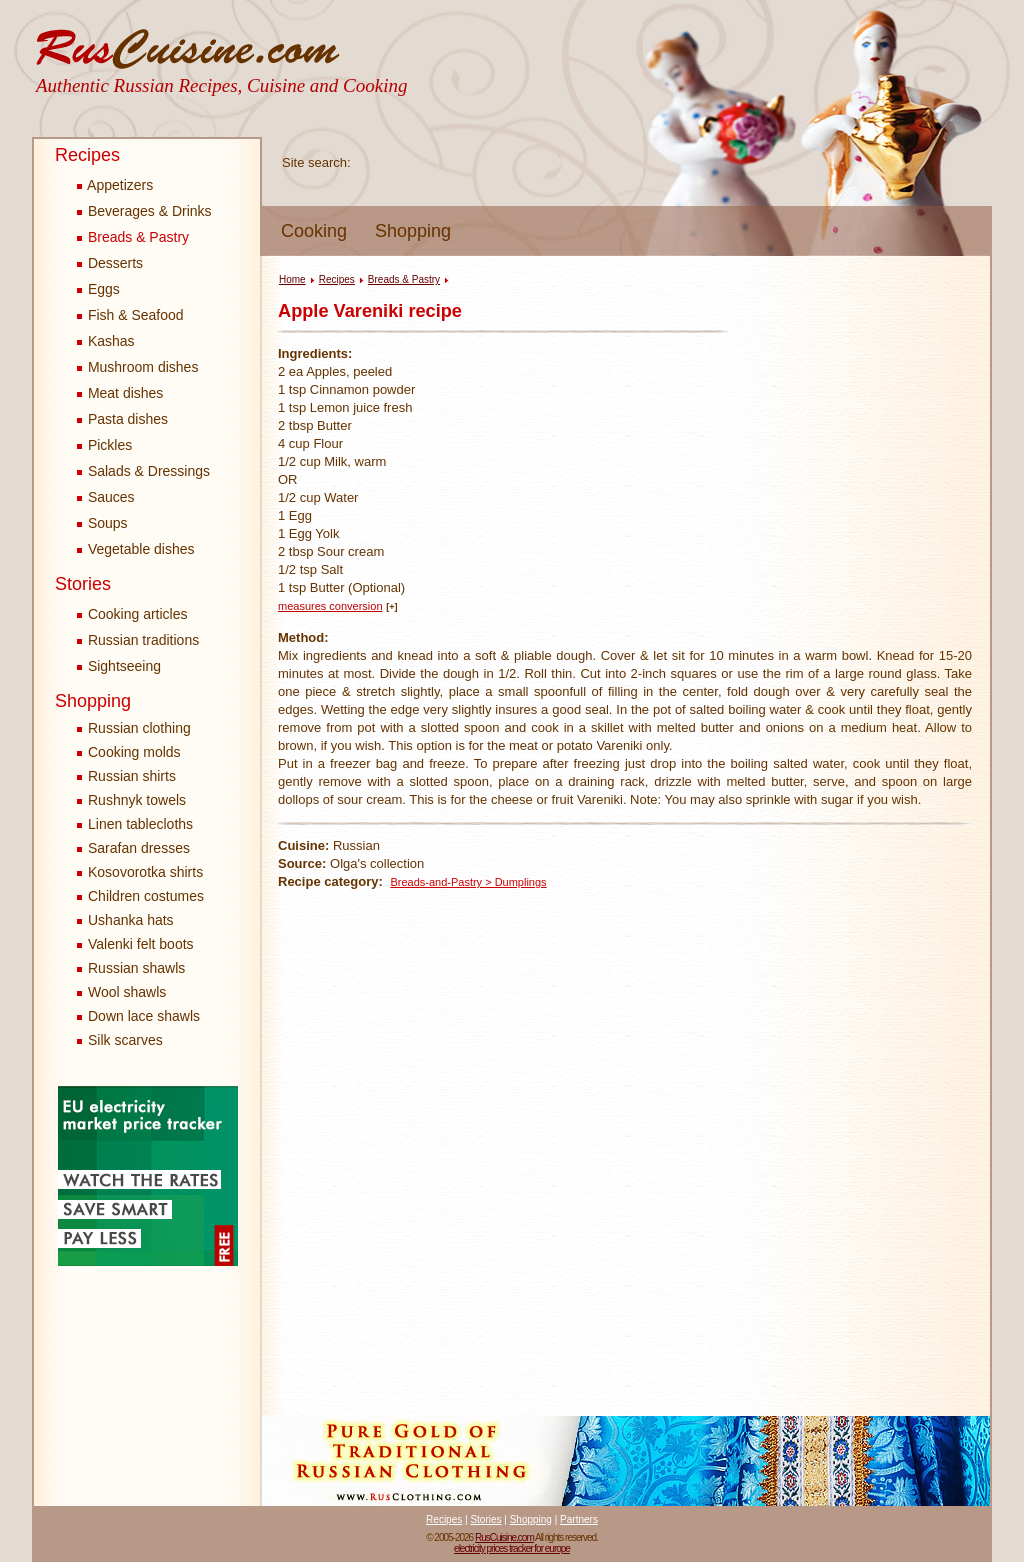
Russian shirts (132, 776)
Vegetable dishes (136, 549)
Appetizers (115, 185)
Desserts (110, 263)
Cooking (314, 231)
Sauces (106, 497)
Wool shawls (127, 992)
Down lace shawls (144, 1016)
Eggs (98, 289)
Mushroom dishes (137, 367)
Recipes (87, 155)
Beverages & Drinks (144, 211)
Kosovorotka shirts (145, 872)
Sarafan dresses (139, 848)
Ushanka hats (131, 920)
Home (292, 279)
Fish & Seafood (130, 315)
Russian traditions (138, 640)
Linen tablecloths (140, 824)
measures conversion (330, 606)
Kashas (106, 341)
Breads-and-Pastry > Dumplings (468, 882)
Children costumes (146, 896)
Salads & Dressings (143, 471)
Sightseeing (119, 666)
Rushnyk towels (137, 800)
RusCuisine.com (504, 1537)
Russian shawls (136, 968)
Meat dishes (120, 393)
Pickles (104, 445)
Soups (102, 523)
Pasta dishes (122, 419)
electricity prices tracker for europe (512, 1548)
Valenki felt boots (141, 944)
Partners (579, 1519)
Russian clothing (139, 728)
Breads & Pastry (133, 237)
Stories (83, 584)
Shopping (413, 231)
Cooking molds (134, 752)
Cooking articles (132, 614)
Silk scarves (125, 1040)
